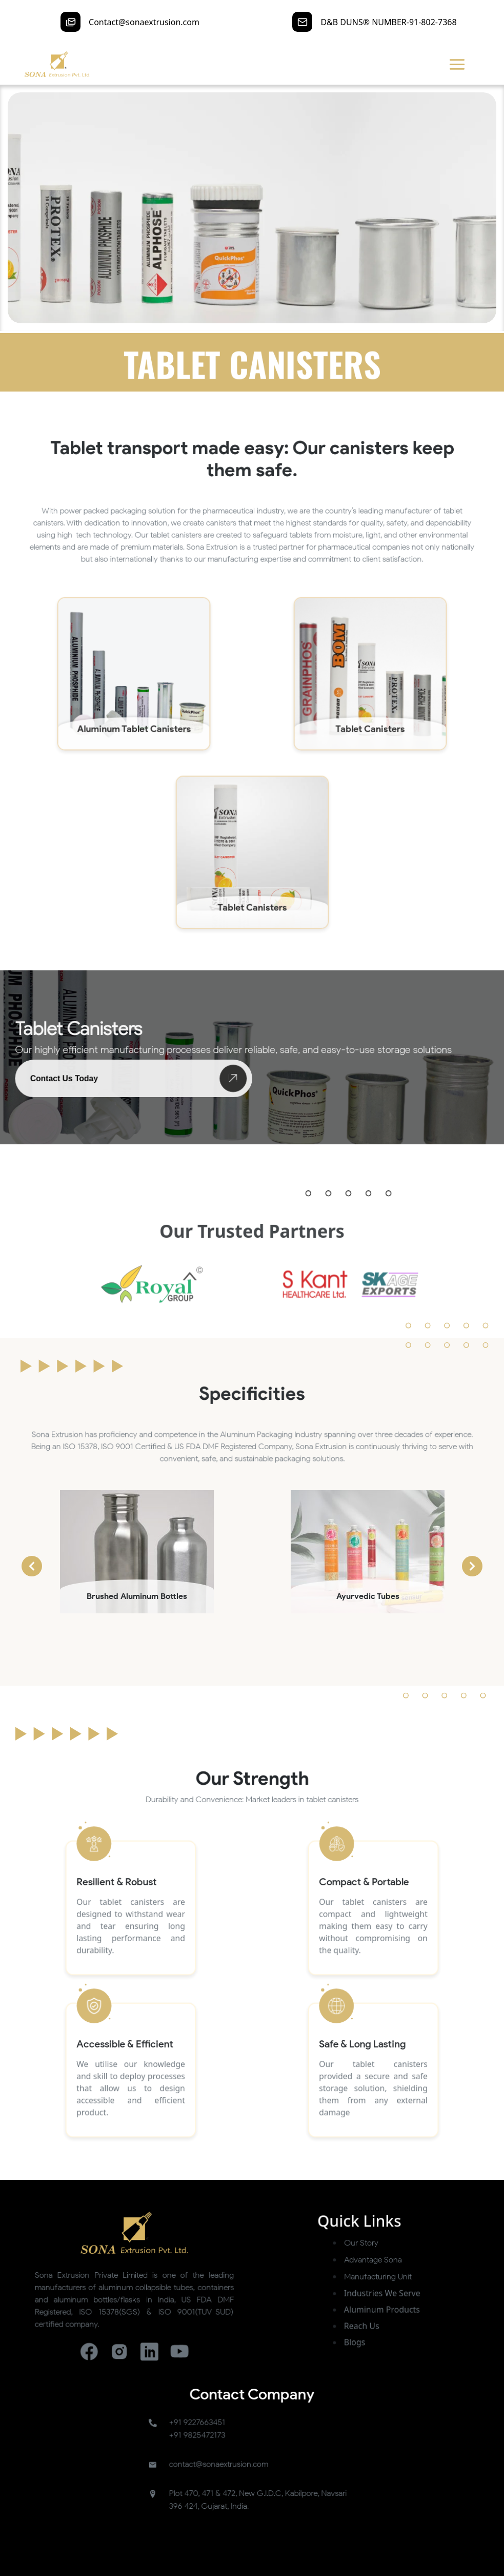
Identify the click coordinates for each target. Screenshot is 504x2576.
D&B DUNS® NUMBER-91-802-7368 (388, 22)
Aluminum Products (332, 2383)
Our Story (320, 2342)
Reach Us (320, 2393)
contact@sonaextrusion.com (231, 2480)
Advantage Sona (327, 2353)
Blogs (315, 2404)
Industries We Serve (333, 2373)
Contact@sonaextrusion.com (144, 22)
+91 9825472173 (217, 2461)
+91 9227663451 (217, 2454)
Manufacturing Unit (330, 2363)
